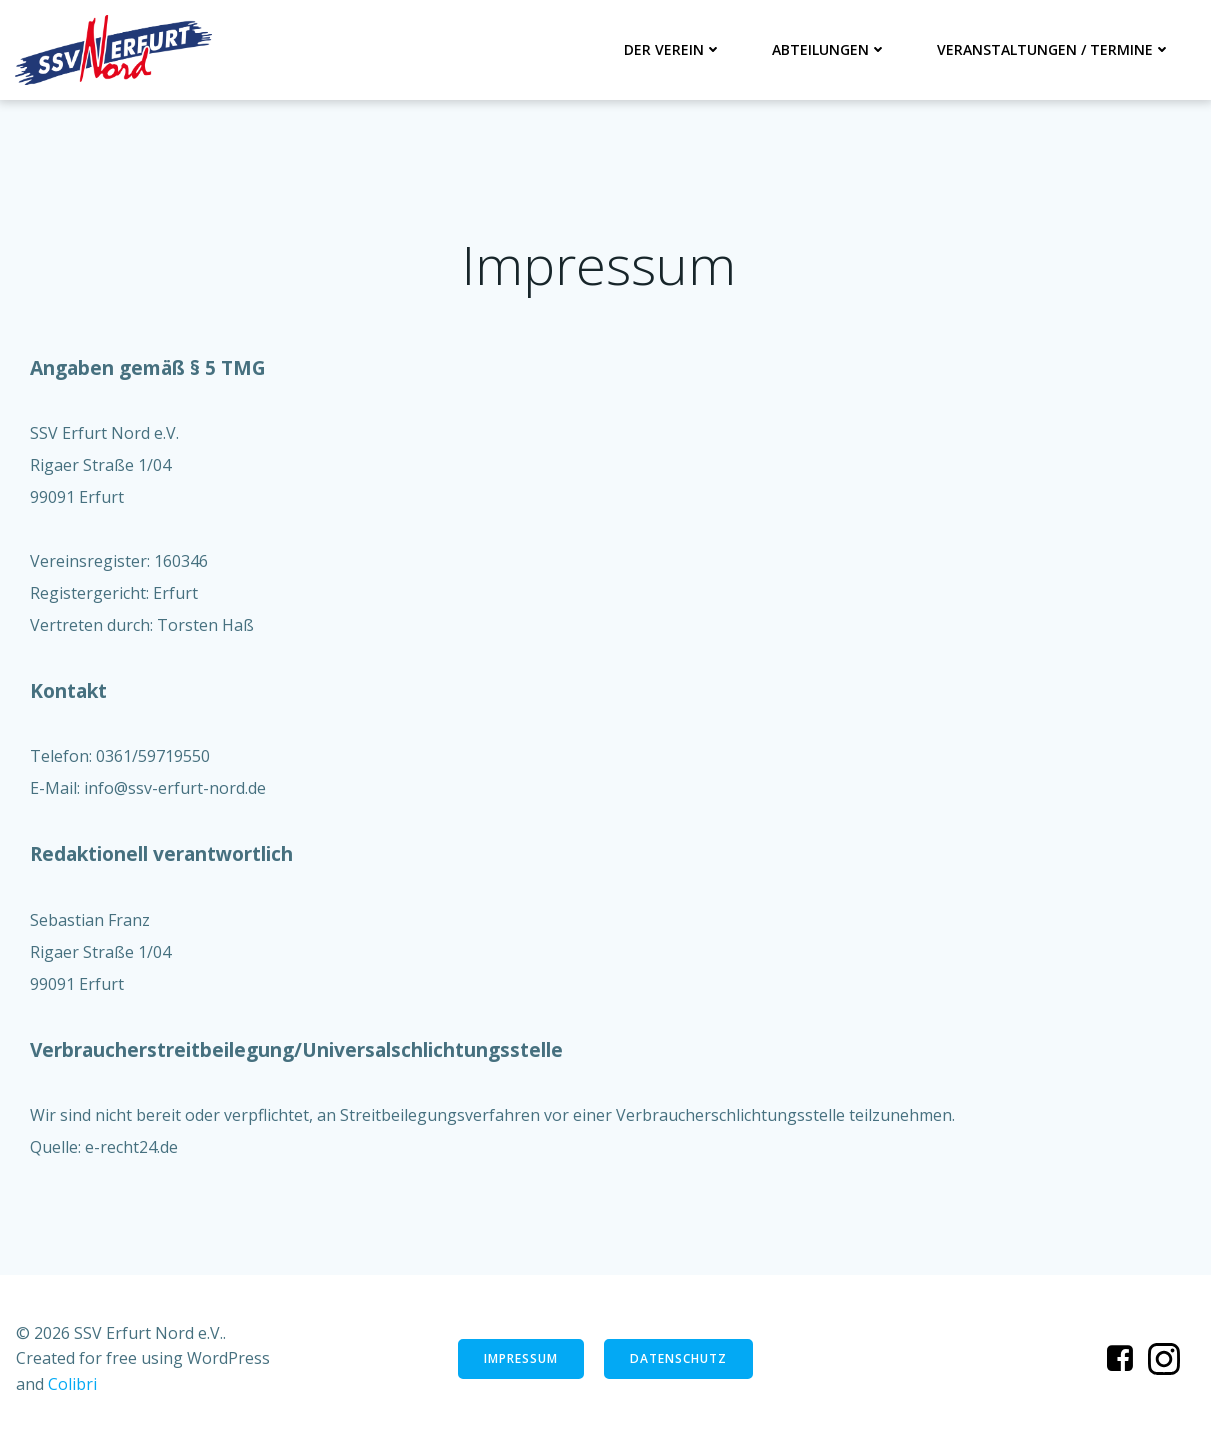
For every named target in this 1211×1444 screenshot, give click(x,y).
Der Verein (673, 49)
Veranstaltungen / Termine (1054, 49)
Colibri (72, 1384)
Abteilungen (829, 49)
